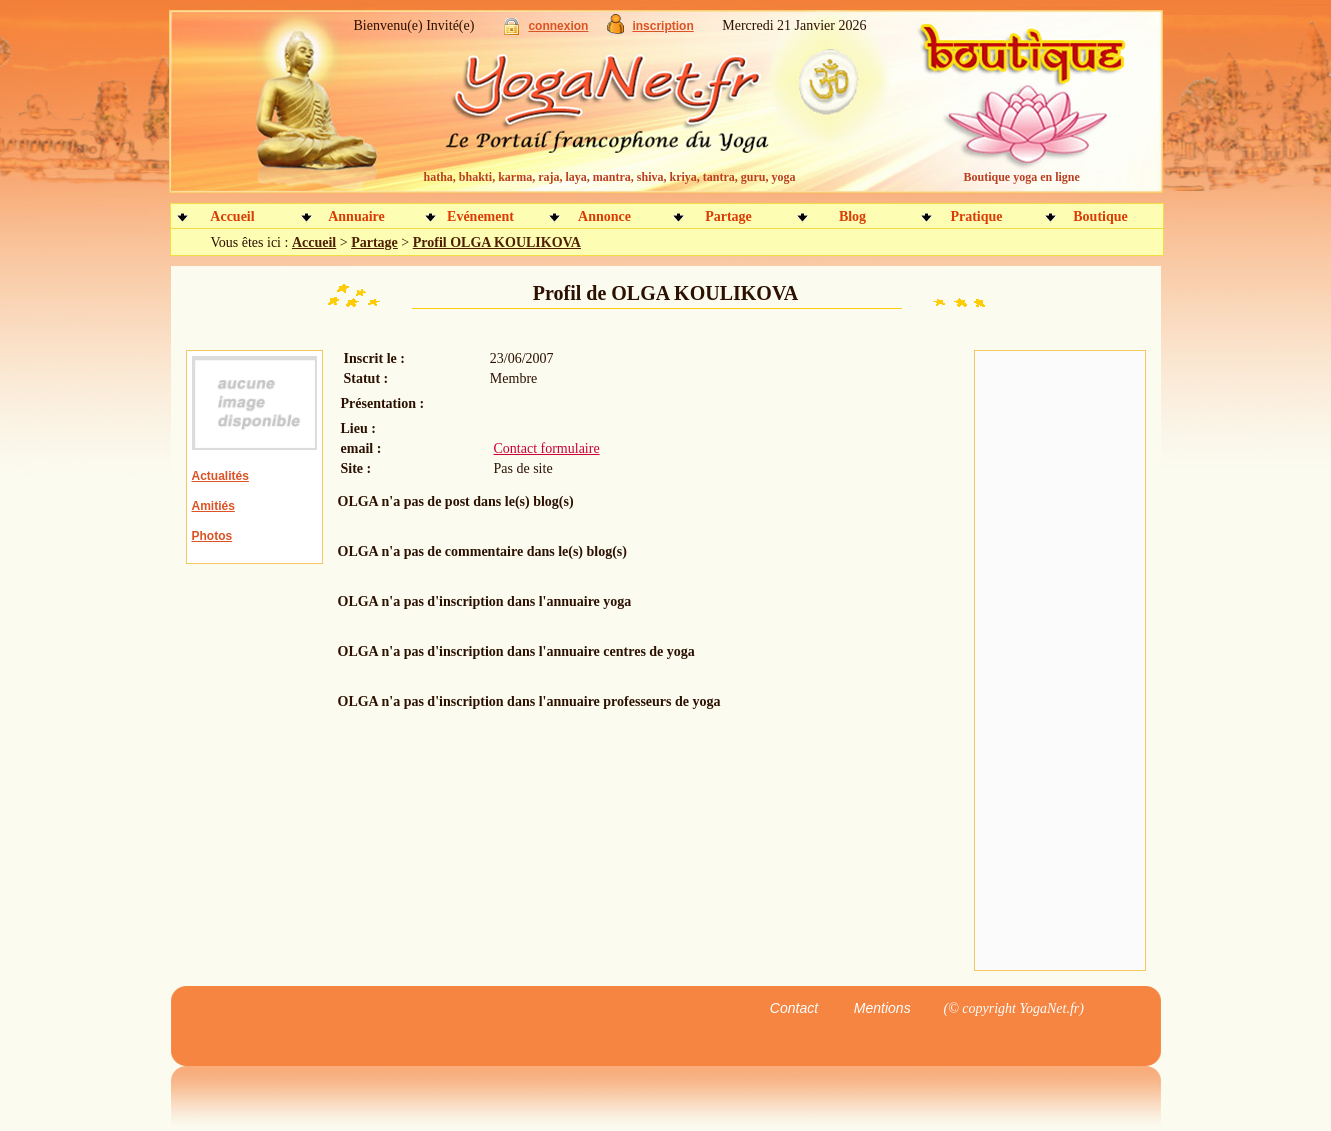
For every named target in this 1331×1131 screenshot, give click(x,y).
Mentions (882, 1008)
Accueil (232, 216)
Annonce (604, 216)
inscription (662, 26)
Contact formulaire (547, 448)
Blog (852, 216)
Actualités (220, 476)
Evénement (480, 216)
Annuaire (356, 216)
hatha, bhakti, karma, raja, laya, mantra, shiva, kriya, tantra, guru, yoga (610, 177)
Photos (212, 536)
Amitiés (213, 506)
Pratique (976, 216)
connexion (558, 26)
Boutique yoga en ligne (1022, 177)
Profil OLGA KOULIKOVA (497, 242)
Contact (794, 1008)
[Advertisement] (1060, 661)
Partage (728, 216)
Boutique (1100, 216)
